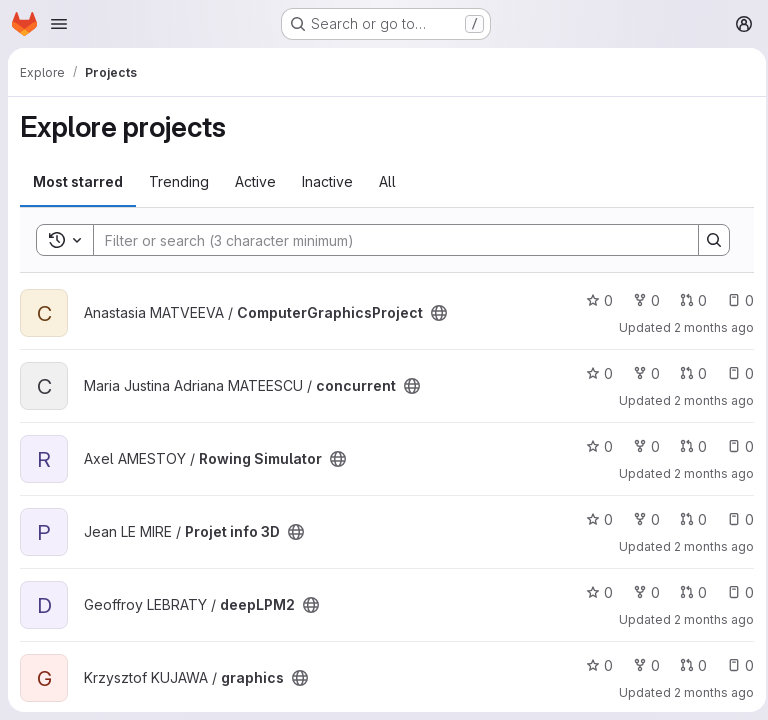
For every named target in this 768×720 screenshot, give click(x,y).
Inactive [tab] (327, 181)
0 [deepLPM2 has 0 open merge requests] (687, 592)
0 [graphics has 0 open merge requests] (687, 665)
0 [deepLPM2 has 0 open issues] (734, 592)
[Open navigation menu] (59, 24)
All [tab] (387, 181)
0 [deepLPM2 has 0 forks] (640, 592)
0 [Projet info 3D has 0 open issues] (734, 519)
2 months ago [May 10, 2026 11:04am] (708, 473)
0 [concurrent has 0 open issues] (734, 373)
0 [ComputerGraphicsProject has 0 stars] (593, 300)
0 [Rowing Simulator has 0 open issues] (734, 446)
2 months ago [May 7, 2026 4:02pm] (708, 546)
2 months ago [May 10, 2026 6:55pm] (708, 400)
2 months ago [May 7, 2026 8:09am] (708, 619)
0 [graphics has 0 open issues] (734, 665)
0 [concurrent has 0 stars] (593, 373)
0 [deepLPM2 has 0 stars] (593, 592)
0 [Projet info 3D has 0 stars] (593, 519)
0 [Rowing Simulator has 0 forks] (640, 446)
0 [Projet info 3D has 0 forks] (640, 519)
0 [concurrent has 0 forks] (640, 373)
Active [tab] (255, 181)
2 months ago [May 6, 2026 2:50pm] (708, 692)
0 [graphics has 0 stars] (593, 665)
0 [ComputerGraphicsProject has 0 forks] (640, 300)
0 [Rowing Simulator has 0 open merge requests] (687, 446)
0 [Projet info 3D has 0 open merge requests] (687, 519)
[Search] (383, 240)
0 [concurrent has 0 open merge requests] (687, 373)
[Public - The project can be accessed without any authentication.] (439, 313)
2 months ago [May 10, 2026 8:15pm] (708, 327)
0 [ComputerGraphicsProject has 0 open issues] (734, 300)
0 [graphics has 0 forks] (640, 665)
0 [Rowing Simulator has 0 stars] (593, 446)
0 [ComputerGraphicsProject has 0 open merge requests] (687, 300)
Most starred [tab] (78, 181)
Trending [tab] (179, 181)
